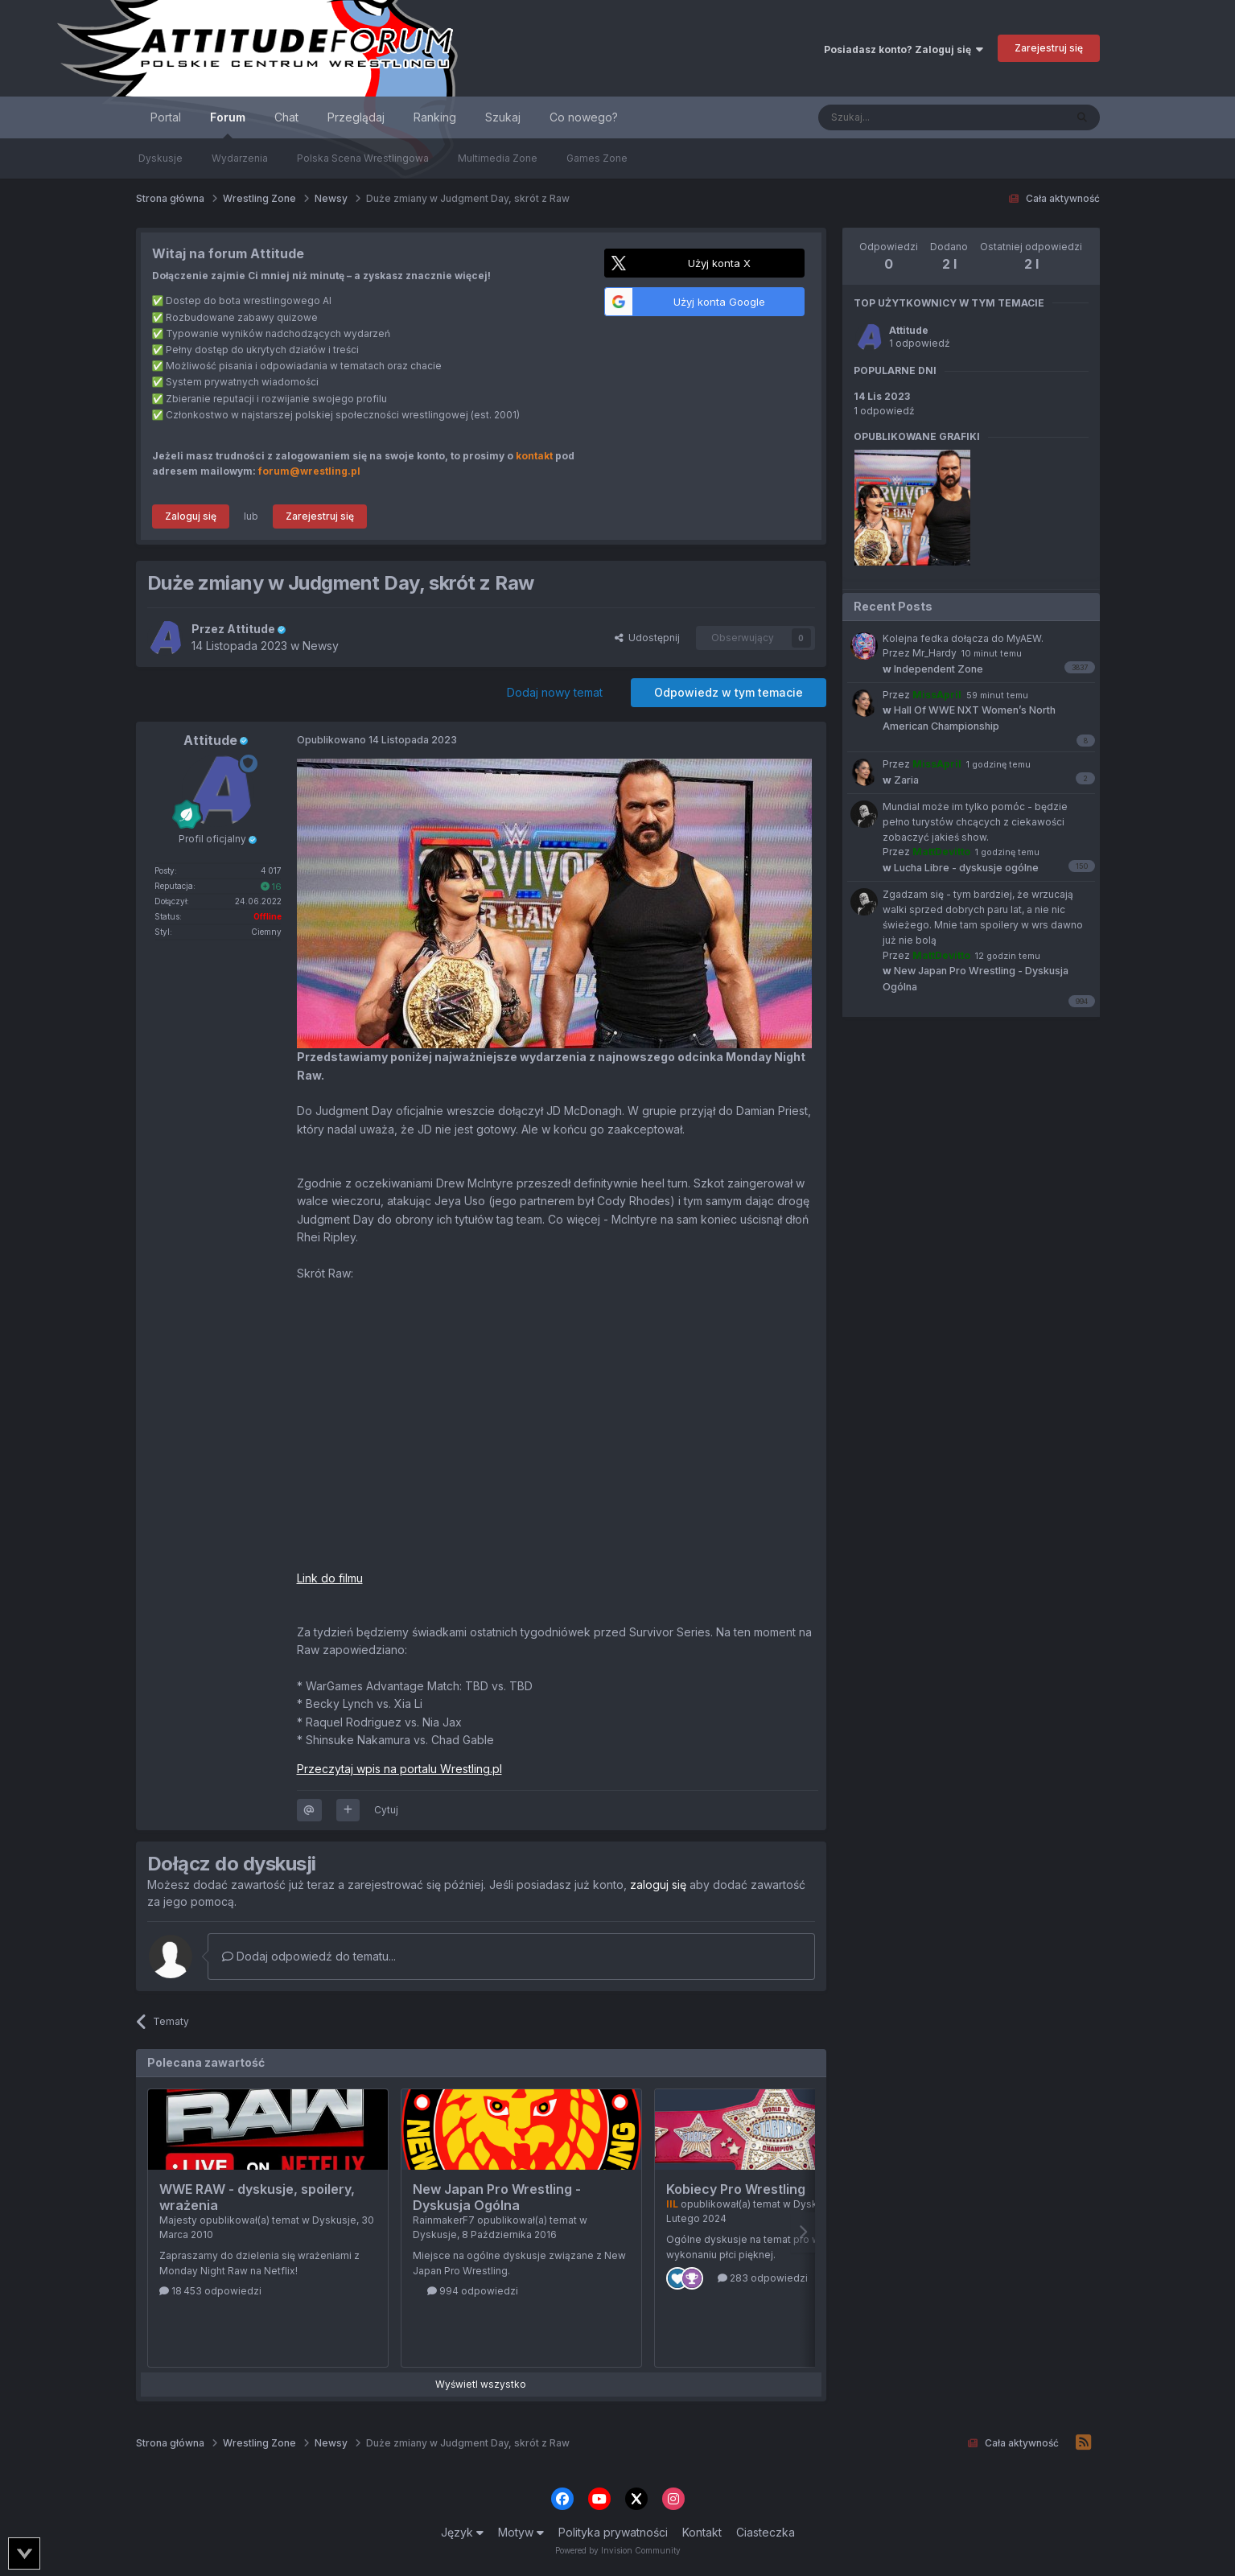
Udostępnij (647, 638)
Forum (227, 124)
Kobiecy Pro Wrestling (735, 2189)
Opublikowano (377, 740)
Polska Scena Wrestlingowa (363, 158)
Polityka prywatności (613, 2532)
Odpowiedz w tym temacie (728, 692)
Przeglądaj (356, 117)
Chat (286, 117)
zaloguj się (658, 1884)
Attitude (908, 330)
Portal (165, 117)
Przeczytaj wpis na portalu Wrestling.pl (399, 1769)
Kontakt (702, 2532)
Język (462, 2532)
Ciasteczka (765, 2532)
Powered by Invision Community (618, 2550)
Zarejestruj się (1049, 48)
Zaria (901, 780)
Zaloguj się (190, 516)
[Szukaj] (901, 117)
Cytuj (386, 1810)
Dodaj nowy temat (555, 692)
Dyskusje (160, 158)
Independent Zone (933, 669)
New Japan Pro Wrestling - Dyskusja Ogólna (497, 2197)
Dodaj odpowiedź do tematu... (309, 1956)
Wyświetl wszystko (480, 2384)
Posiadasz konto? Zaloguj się (903, 49)
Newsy (321, 645)
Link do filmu (330, 1578)
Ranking (435, 117)
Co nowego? (584, 117)
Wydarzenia (240, 158)
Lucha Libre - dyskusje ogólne (961, 868)
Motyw (521, 2532)
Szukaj (503, 117)
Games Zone (597, 158)
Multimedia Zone (497, 158)
